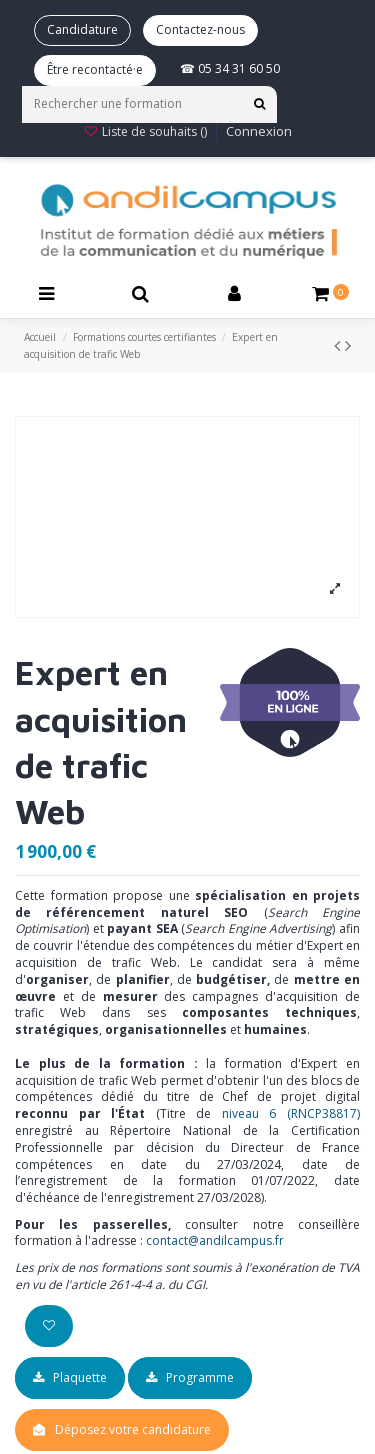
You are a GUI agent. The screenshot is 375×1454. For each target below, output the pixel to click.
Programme (190, 1377)
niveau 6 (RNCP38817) (291, 1113)
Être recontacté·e (95, 69)
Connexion (259, 131)
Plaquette (70, 1377)
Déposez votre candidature (133, 1429)
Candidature (82, 29)
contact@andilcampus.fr (215, 1240)
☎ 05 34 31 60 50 (230, 68)
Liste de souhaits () (146, 131)
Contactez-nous (200, 29)
